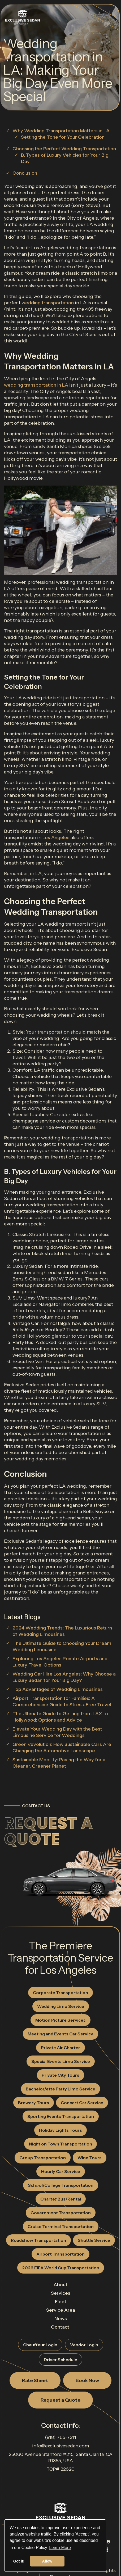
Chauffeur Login (40, 2344)
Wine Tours (89, 2157)
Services (60, 2293)
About (60, 2285)
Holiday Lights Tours (60, 2130)
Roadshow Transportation (38, 2240)
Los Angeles (56, 837)
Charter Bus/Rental (60, 2199)
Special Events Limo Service (60, 2061)
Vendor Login (84, 2344)
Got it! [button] (18, 2561)
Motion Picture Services (60, 2020)
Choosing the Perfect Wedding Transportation (64, 149)
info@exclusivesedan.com (60, 2446)
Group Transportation (42, 2157)
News (60, 2318)
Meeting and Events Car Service (60, 2033)
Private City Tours (60, 2075)
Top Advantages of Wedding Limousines (57, 1689)
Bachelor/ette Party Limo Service (60, 2088)
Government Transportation (61, 2212)
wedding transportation (47, 303)
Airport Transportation (60, 2254)
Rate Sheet (35, 2380)
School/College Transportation (60, 2185)
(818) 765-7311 (60, 2437)
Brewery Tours (33, 2102)
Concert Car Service (82, 2102)
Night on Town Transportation (60, 2144)
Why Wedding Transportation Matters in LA (61, 131)
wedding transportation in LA (36, 385)
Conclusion (24, 173)
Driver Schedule (60, 2359)
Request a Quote (48, 1831)
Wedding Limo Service (60, 2006)
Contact (60, 2327)
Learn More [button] (60, 2547)
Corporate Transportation (60, 1992)
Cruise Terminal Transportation (61, 2226)
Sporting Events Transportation (60, 2116)
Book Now (87, 2380)
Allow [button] (47, 2561)
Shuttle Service (94, 2240)
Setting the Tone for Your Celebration (63, 137)
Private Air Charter (60, 2047)
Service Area (60, 2310)
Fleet (60, 2302)
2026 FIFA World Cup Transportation (60, 2267)
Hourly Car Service (60, 2171)
